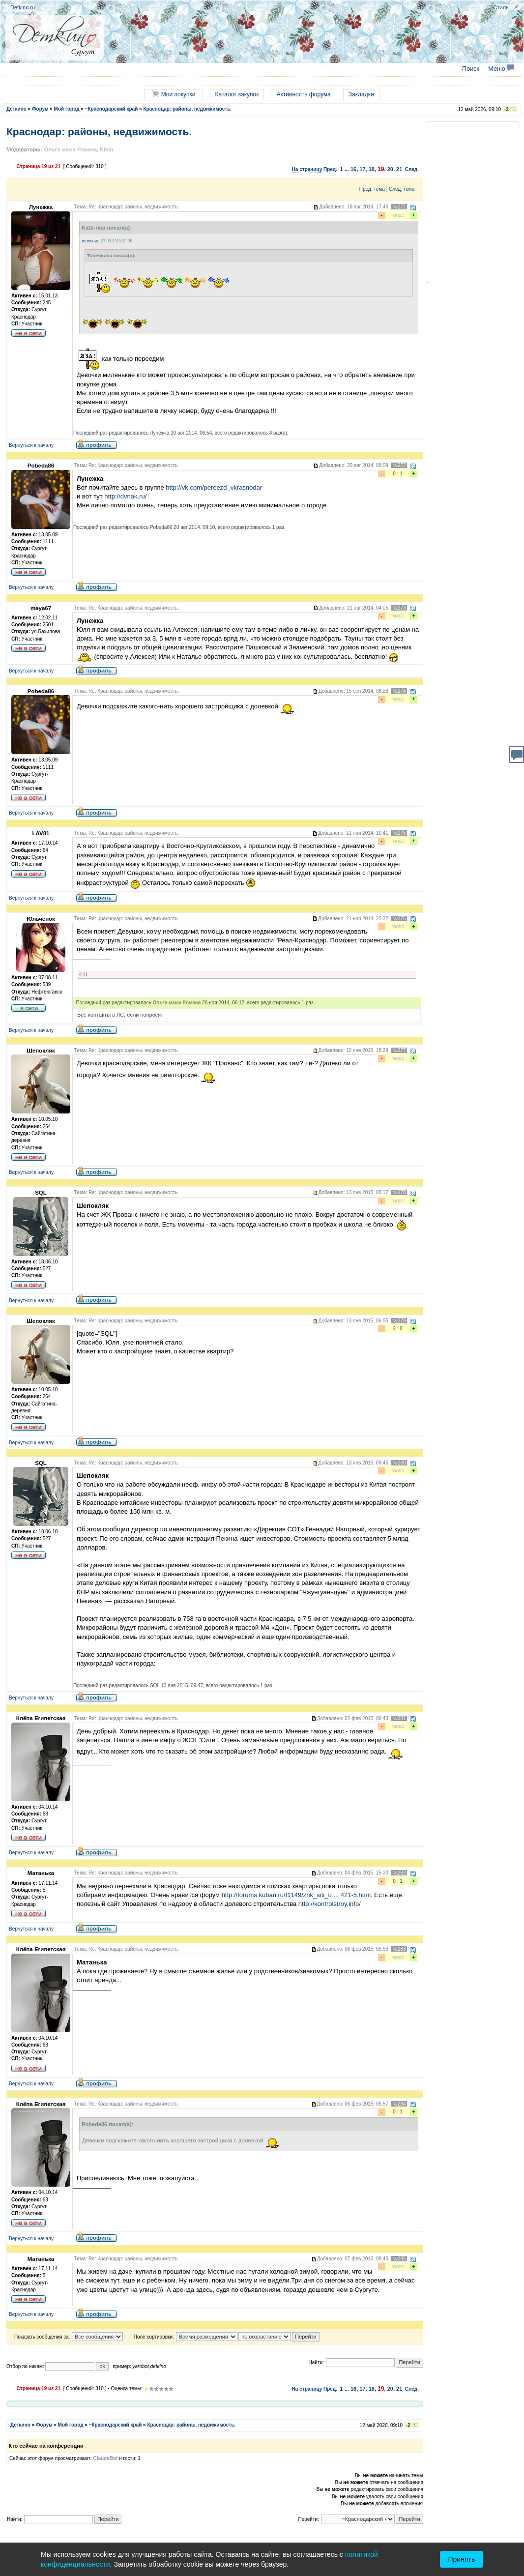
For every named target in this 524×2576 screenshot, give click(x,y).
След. (412, 169)
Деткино (16, 109)
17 (362, 169)
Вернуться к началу (31, 445)
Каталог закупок (237, 94)
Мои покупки (173, 94)
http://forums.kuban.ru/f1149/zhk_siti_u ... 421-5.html (296, 1895)
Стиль (501, 7)
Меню (501, 68)
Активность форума (303, 94)
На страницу (307, 169)
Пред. (330, 169)
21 (399, 169)
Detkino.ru (22, 7)
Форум (40, 109)
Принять (461, 2559)
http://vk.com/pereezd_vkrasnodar (214, 487)
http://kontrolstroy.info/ (329, 1903)
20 (390, 169)
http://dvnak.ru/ (125, 496)
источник (90, 241)
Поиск (470, 68)
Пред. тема (372, 189)
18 (372, 169)
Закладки (361, 94)
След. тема (401, 189)
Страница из (39, 166)
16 (353, 169)
